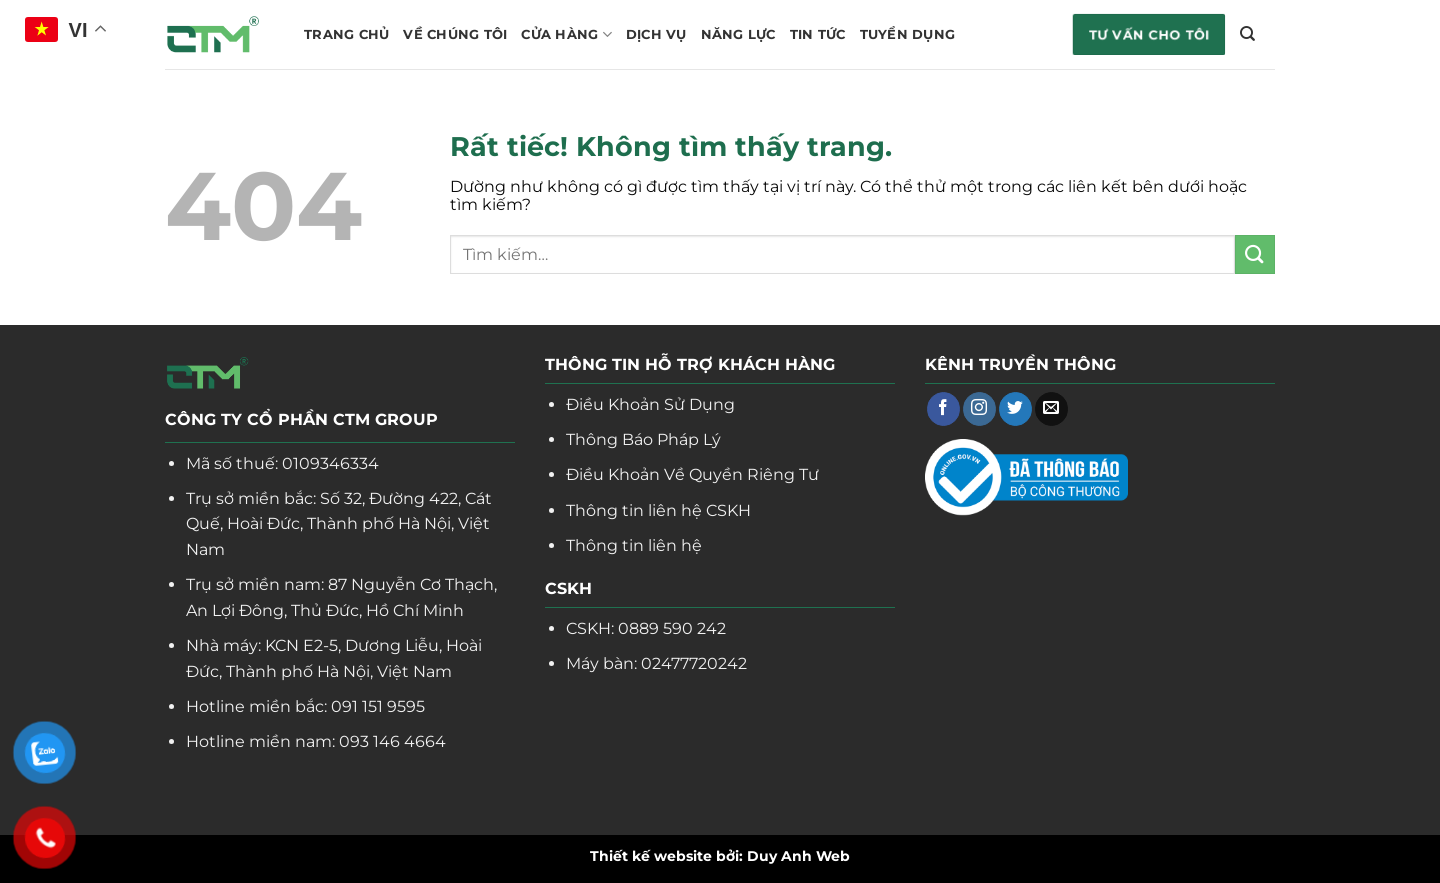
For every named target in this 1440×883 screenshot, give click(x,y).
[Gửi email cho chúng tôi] (1051, 409)
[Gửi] (1255, 254)
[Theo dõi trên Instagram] (979, 409)
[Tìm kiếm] (1247, 34)
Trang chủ (346, 34)
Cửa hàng (566, 34)
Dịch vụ (656, 34)
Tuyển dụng (908, 34)
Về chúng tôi (455, 34)
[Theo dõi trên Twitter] (1015, 409)
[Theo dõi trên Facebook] (943, 409)
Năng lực (738, 34)
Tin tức (818, 34)
